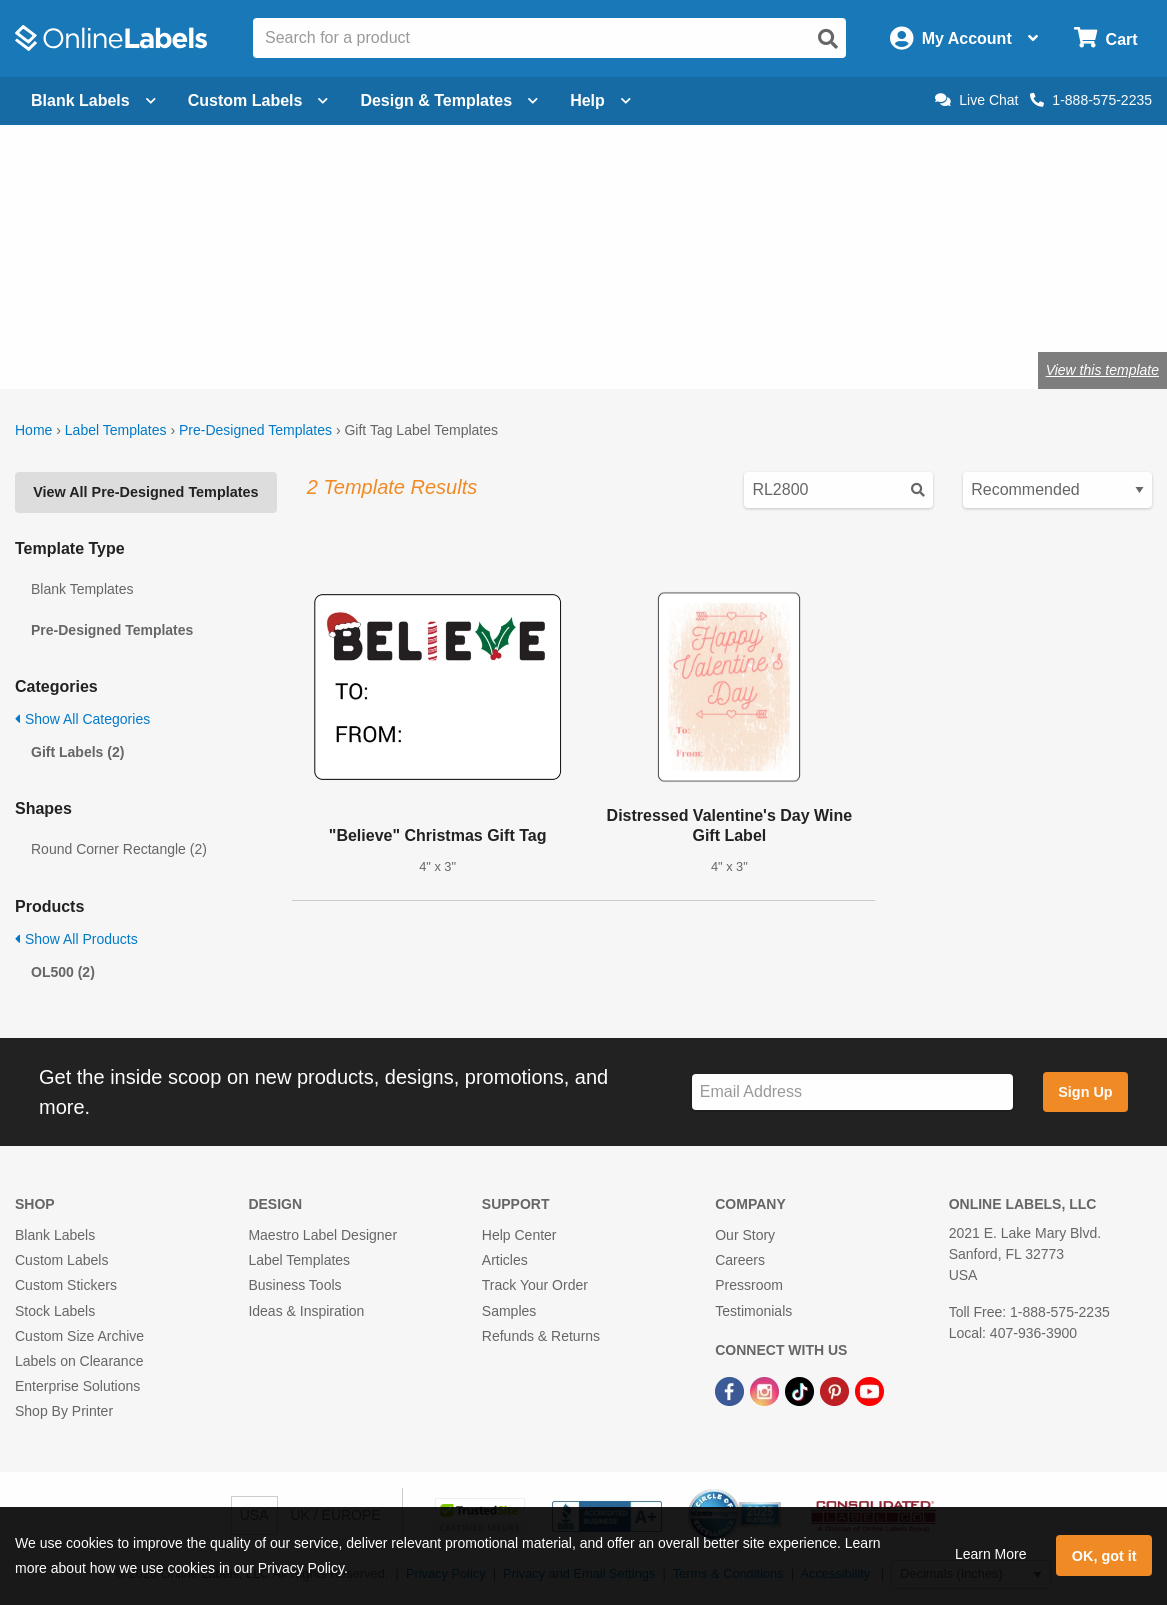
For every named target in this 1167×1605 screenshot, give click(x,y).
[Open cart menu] (1105, 38)
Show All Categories (82, 719)
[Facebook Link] (731, 1390)
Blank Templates (82, 589)
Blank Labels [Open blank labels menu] (93, 100)
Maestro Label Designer (322, 1235)
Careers (740, 1260)
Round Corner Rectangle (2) (119, 849)
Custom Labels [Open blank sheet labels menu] (258, 100)
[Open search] (828, 39)
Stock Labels (55, 1311)
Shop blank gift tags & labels (433, 304)
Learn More (991, 1554)
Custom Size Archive (79, 1336)
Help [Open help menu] (600, 100)
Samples (509, 1311)
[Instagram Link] (766, 1390)
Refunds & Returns (541, 1336)
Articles (505, 1260)
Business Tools (294, 1285)
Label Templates (116, 430)
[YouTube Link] (869, 1390)
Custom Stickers (66, 1285)
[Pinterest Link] (836, 1390)
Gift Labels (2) (77, 752)
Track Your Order (535, 1285)
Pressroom (749, 1285)
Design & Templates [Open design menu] (449, 100)
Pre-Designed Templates (255, 430)
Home (33, 430)
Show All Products (76, 939)
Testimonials (753, 1311)
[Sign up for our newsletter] (852, 1092)
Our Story (745, 1235)
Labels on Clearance (79, 1361)
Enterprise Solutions (77, 1386)
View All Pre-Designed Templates (145, 492)
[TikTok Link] (801, 1390)
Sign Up (1085, 1092)
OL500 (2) (63, 972)
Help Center (519, 1235)
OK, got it (1104, 1556)
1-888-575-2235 (1091, 100)
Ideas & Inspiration (306, 1311)
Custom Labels (61, 1260)
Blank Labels (55, 1235)
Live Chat (976, 100)
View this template (1102, 370)
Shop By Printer (64, 1411)
